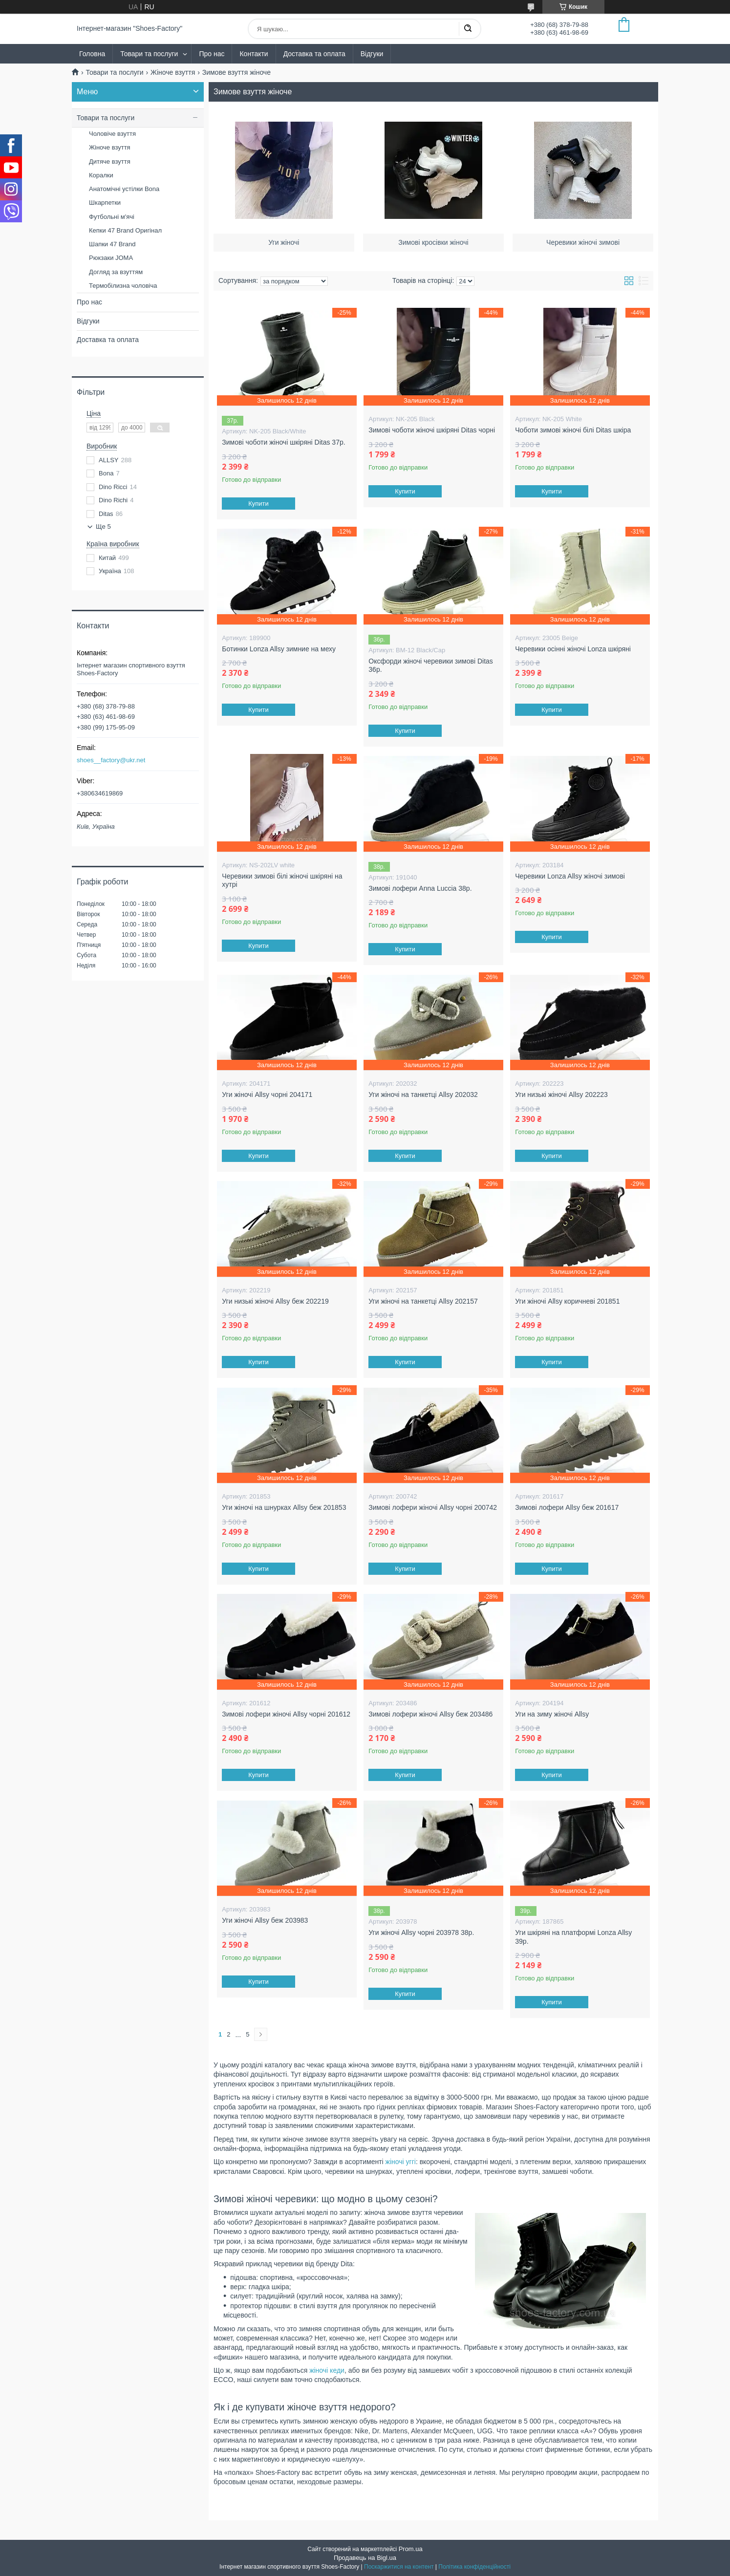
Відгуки (372, 54)
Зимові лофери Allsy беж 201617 (567, 1507)
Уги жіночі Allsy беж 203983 (265, 1920)
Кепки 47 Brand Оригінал (125, 230)
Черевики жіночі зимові (583, 237)
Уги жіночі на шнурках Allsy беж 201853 (284, 1507)
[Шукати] (467, 29)
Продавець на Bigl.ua (365, 2557)
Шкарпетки (105, 202)
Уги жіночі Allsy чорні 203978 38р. (421, 1932)
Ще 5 (103, 526)
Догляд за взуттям (116, 272)
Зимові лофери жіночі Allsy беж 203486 (430, 1714)
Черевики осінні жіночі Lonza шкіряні (573, 649)
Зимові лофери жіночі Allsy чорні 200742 (432, 1507)
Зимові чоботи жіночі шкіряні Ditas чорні (431, 430)
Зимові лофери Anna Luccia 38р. (420, 888)
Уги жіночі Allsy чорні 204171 (267, 1094)
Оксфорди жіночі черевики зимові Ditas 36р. (430, 665)
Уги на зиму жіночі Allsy (552, 1714)
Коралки (101, 175)
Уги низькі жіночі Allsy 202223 (561, 1094)
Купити (259, 503)
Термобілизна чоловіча (123, 285)
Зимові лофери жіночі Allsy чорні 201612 (286, 1714)
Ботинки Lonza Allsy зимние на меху (279, 649)
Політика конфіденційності (474, 2566)
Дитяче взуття (109, 161)
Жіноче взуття (172, 72)
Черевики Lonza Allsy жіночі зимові (570, 876)
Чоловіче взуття (112, 133)
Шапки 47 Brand (112, 244)
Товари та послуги (149, 54)
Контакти (253, 54)
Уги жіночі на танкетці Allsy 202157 (422, 1301)
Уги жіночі (284, 237)
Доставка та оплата (314, 54)
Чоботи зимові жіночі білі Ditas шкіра (573, 430)
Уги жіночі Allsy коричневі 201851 (567, 1301)
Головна (92, 54)
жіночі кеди (326, 2370)
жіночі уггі (401, 2162)
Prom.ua (411, 2549)
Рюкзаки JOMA (111, 257)
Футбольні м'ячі (111, 216)
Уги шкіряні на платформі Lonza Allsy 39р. (573, 1937)
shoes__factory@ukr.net (111, 760)
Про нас (211, 54)
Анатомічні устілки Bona (124, 189)
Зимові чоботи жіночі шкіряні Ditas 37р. (283, 442)
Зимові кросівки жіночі (434, 237)
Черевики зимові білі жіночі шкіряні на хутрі (282, 880)
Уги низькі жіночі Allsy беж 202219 (275, 1301)
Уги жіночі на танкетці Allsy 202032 (422, 1094)
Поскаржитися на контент (398, 2566)
